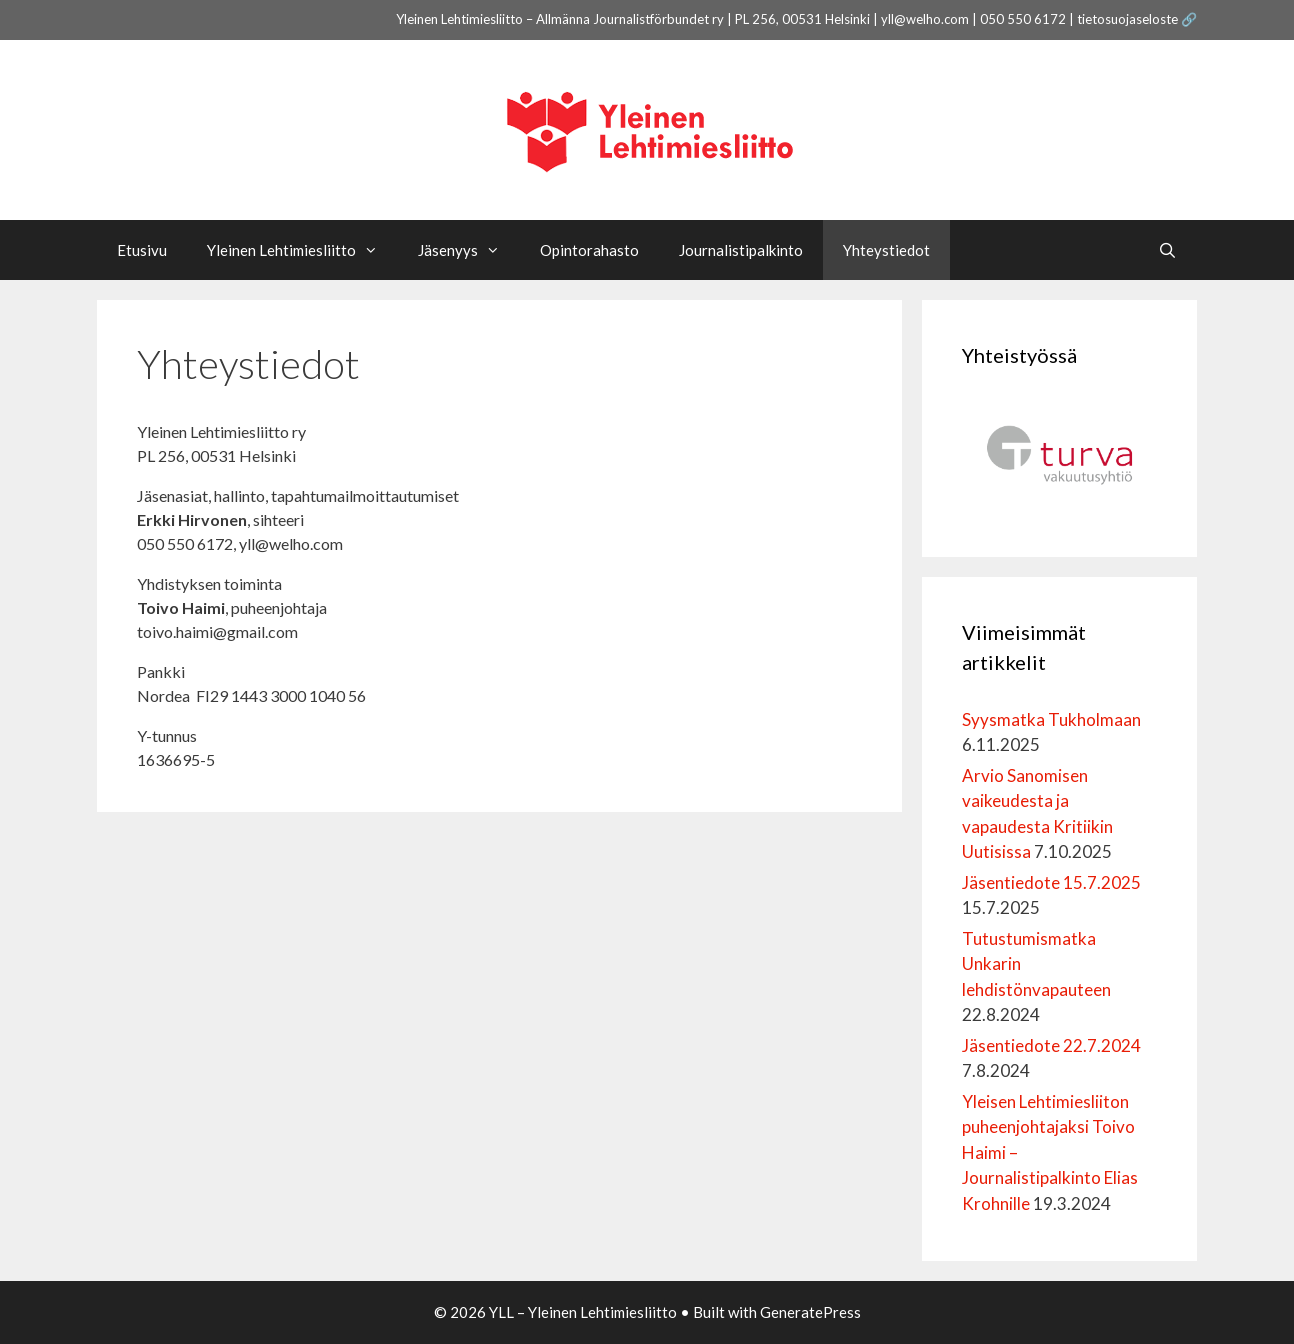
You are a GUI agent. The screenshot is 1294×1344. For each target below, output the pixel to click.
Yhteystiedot (886, 250)
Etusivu (142, 250)
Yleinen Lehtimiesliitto (302, 250)
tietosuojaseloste (1127, 19)
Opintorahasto (589, 250)
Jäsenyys (469, 250)
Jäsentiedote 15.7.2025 (1051, 882)
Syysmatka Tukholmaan (1051, 719)
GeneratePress (810, 1312)
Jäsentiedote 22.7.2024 (1053, 1045)
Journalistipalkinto (741, 250)
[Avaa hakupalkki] (1167, 250)
